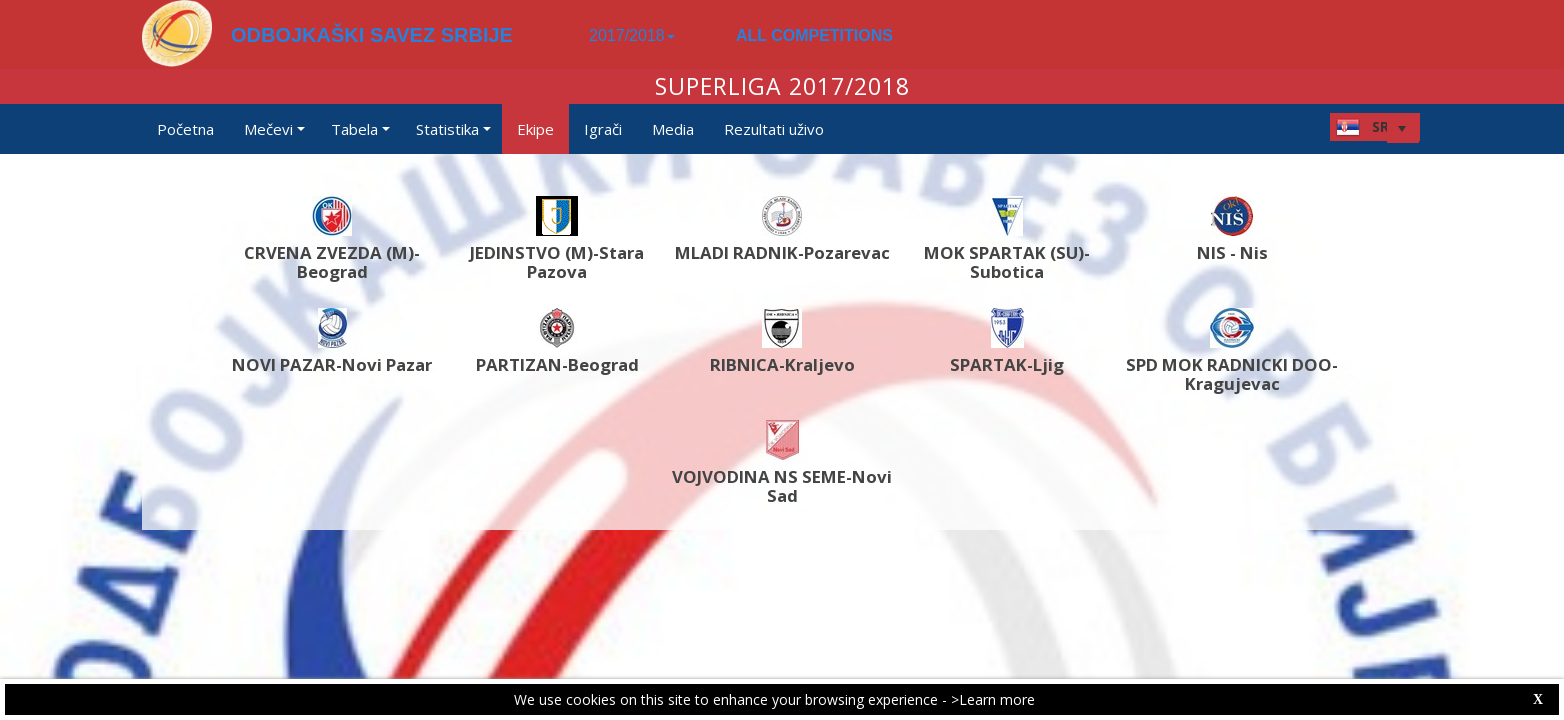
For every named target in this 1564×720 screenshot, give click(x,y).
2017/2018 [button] (632, 35)
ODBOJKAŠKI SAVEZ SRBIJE (372, 35)
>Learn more (993, 699)
